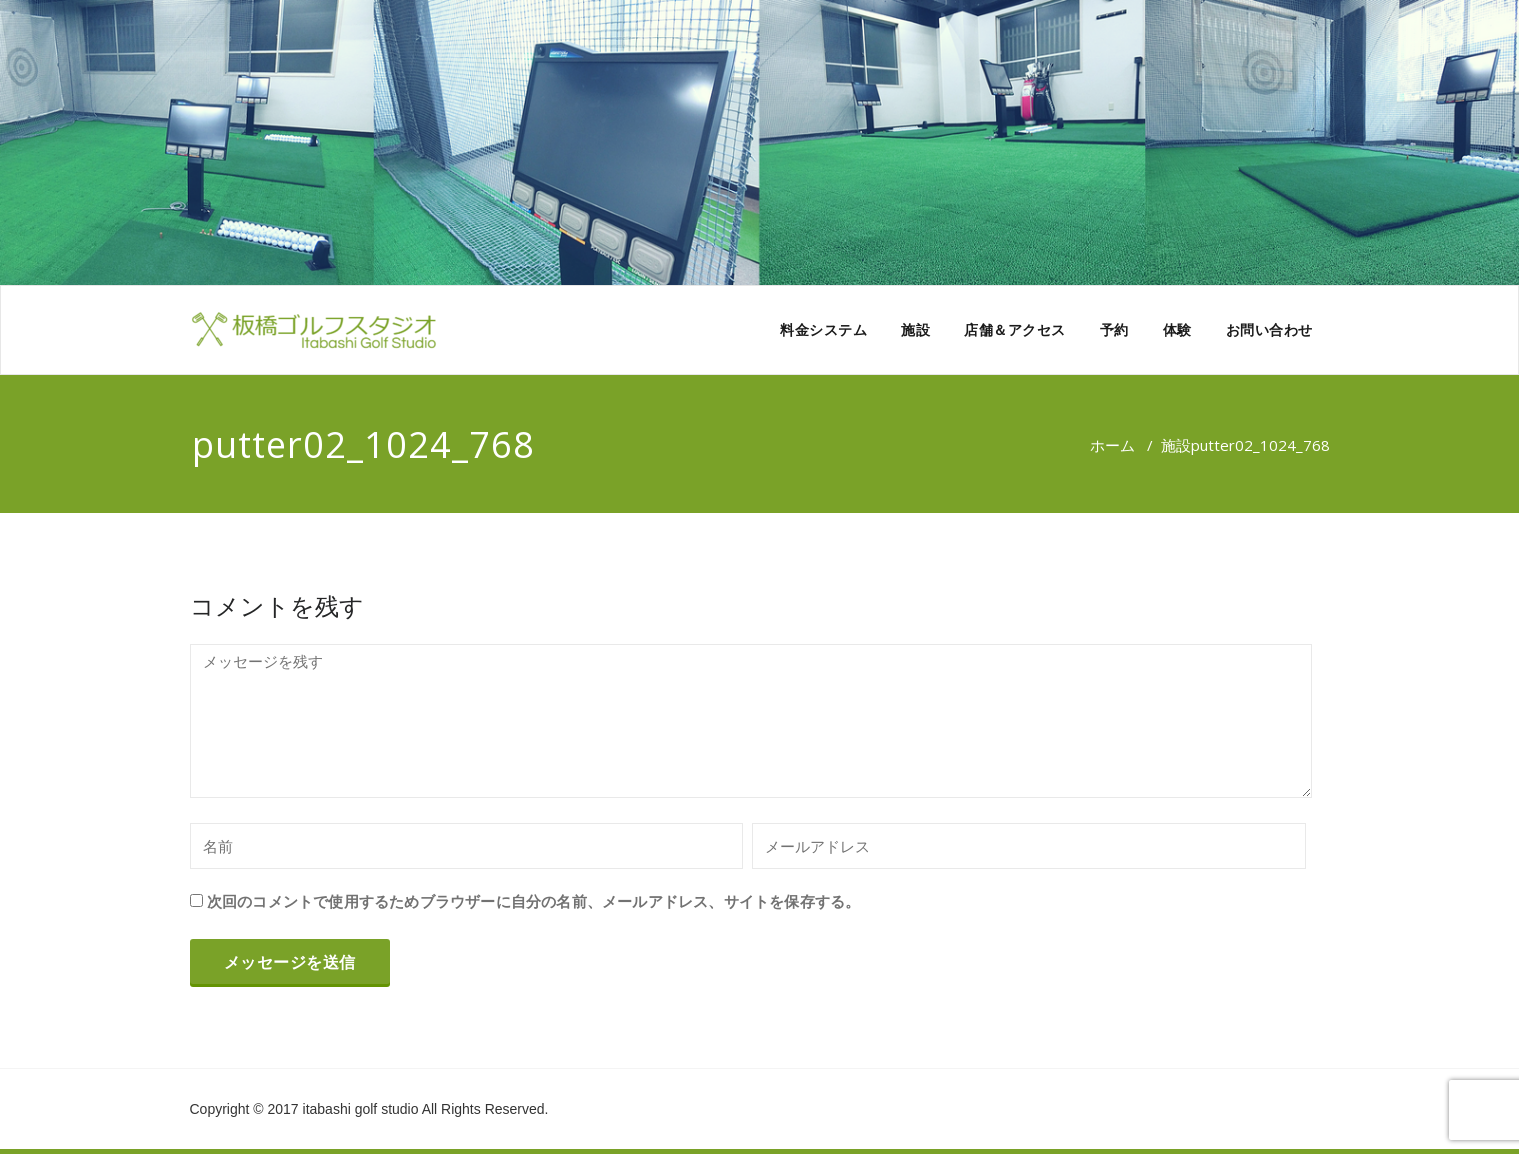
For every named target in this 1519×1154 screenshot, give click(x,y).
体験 (1177, 329)
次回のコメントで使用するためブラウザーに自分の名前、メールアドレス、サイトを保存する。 (534, 901)
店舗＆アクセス (1015, 329)
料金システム (823, 329)
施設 (915, 329)
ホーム (1112, 445)
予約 (1114, 329)
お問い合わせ (1269, 329)
